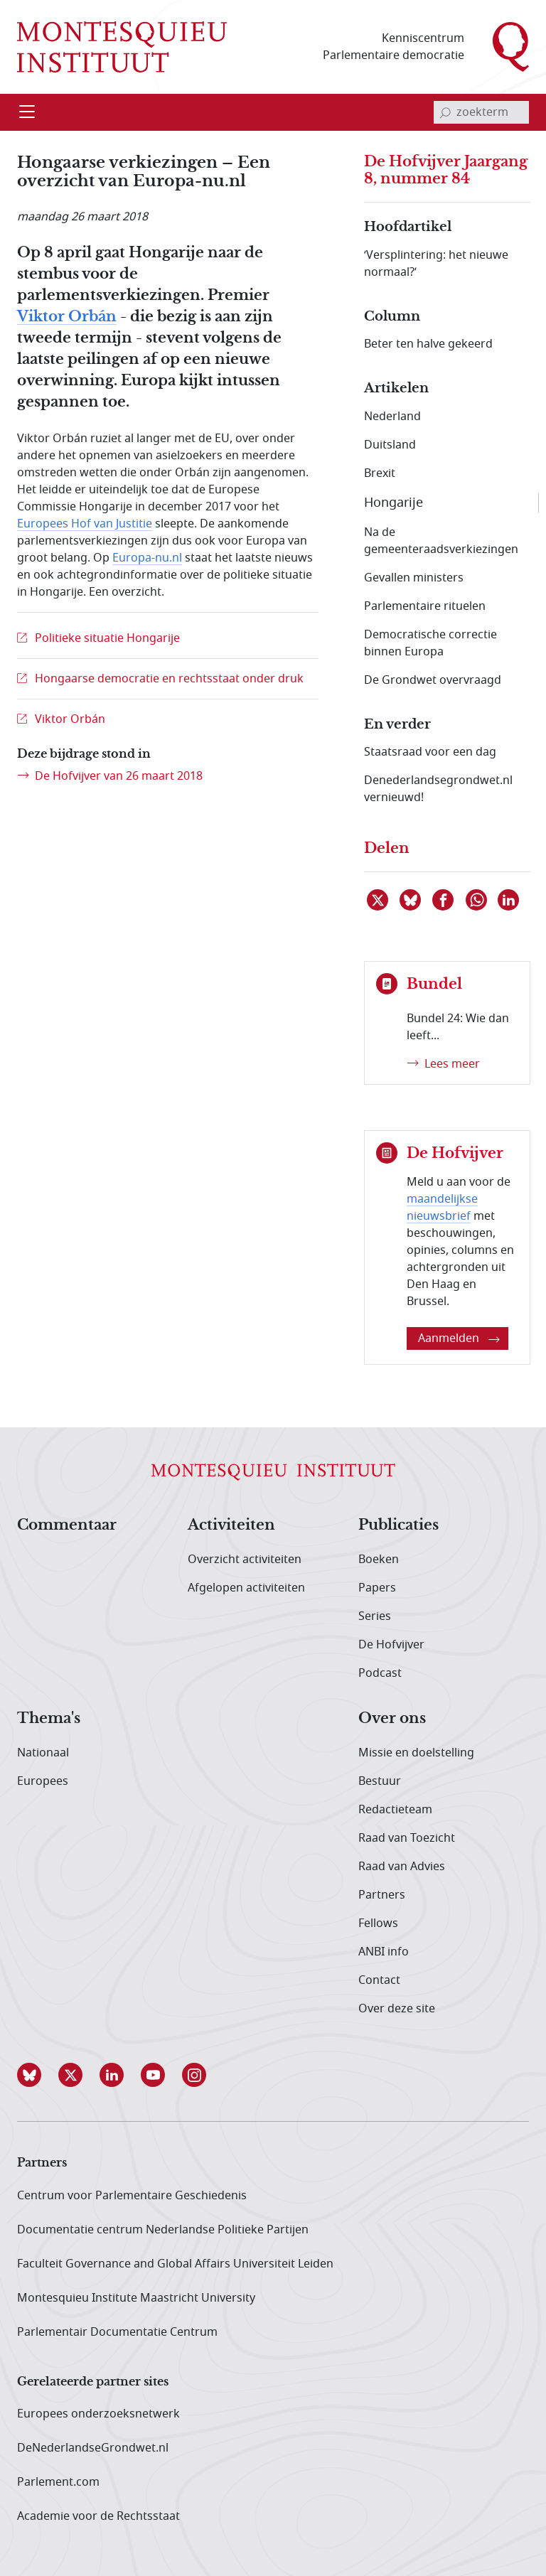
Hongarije (393, 502)
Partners (381, 1895)
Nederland (392, 416)
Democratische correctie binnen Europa (430, 643)
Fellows (378, 1923)
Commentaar (67, 1525)
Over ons (392, 1718)
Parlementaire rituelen (425, 606)
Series (374, 1616)
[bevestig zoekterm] (445, 112)
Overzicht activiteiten (244, 1559)
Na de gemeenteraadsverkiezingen (441, 541)
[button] (37, 2075)
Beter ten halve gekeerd (428, 344)
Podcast (380, 1673)
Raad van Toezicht (406, 1838)
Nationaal (43, 1752)
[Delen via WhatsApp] (477, 900)
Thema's (48, 1718)
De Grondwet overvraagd (432, 680)
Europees (42, 1781)
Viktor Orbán (67, 317)
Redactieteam (395, 1809)
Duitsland (390, 445)
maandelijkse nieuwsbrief (442, 1208)
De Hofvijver (391, 1644)
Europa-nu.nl (147, 558)
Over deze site (396, 2008)
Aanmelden (459, 1338)
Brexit (379, 473)
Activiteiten (231, 1525)
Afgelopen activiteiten (246, 1587)
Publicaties (398, 1525)
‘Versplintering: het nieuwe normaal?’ (436, 264)
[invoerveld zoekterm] (481, 112)
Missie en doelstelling (416, 1752)
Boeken (378, 1559)
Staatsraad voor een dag (430, 752)
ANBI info (383, 1951)
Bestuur (379, 1781)
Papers (377, 1587)
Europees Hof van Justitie (84, 523)
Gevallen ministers (414, 577)
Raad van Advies (401, 1866)
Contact (379, 1980)
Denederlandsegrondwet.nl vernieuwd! (438, 789)
